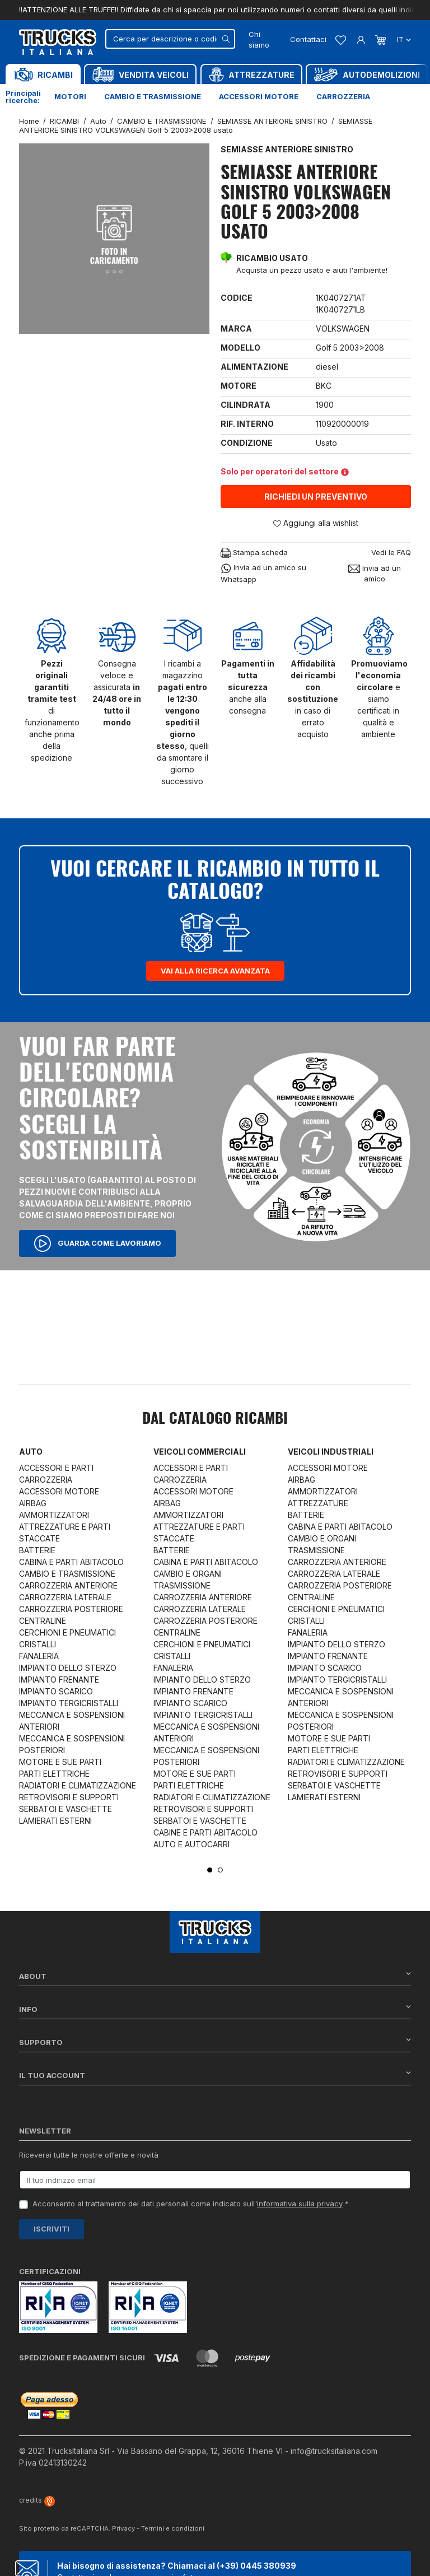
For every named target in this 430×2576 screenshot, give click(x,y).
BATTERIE (37, 1550)
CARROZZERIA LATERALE (65, 1597)
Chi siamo (259, 40)
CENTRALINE (42, 1620)
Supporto (215, 2042)
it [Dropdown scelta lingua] (403, 39)
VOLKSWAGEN (343, 328)
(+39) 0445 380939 (256, 2565)
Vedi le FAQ (391, 552)
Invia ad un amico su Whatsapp (263, 573)
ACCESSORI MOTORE (59, 1491)
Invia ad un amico (374, 573)
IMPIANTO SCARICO (56, 1691)
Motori (70, 96)
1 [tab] (209, 1870)
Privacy (123, 2528)
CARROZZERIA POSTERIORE (71, 1609)
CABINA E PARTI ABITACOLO (71, 1562)
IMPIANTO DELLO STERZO (67, 1668)
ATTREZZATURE (318, 1503)
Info (215, 2009)
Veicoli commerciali (199, 1451)
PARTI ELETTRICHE (54, 1773)
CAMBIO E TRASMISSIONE (67, 1573)
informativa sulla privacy (300, 2203)
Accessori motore (258, 96)
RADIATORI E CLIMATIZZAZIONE (77, 1785)
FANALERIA (39, 1656)
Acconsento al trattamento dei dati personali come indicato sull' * (190, 2203)
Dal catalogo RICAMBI (215, 1419)
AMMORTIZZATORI (54, 1515)
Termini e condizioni (172, 2528)
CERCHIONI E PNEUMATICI (67, 1632)
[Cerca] (170, 39)
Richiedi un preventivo (315, 496)
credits (37, 2500)
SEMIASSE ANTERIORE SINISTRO (287, 149)
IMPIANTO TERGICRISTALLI (68, 1703)
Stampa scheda (254, 553)
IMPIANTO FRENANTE (59, 1679)
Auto (31, 1451)
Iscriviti (51, 2228)
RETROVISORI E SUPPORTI (69, 1797)
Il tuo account (215, 2075)
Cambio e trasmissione (152, 96)
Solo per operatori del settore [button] (285, 471)
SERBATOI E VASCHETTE (65, 1809)
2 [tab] (220, 1870)
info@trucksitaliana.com (334, 2451)
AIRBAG (32, 1503)
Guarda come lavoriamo (97, 1243)
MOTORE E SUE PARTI (60, 1762)
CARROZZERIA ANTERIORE (68, 1585)
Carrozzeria (343, 96)
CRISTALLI (37, 1644)
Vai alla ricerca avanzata (215, 970)
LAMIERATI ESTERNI (55, 1820)
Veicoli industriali (330, 1451)
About (215, 1976)
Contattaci (308, 39)
